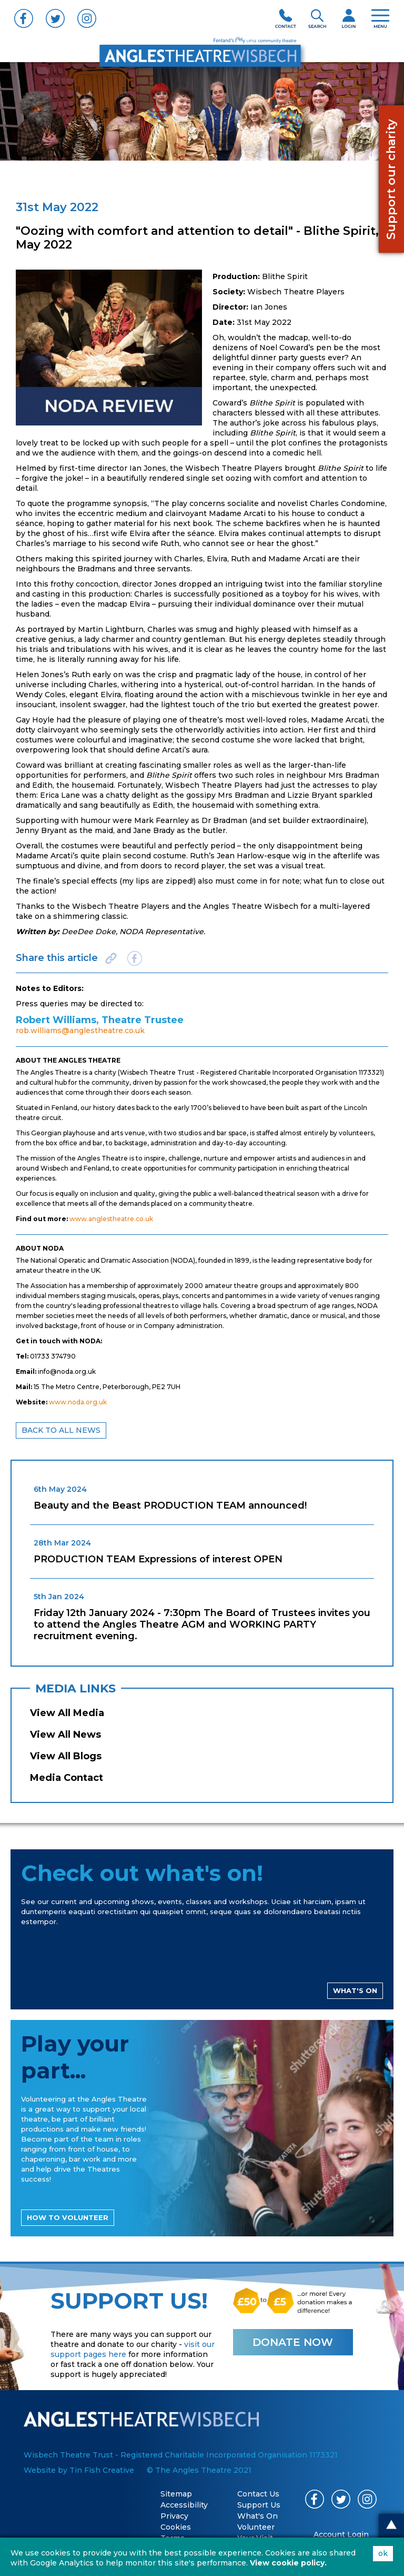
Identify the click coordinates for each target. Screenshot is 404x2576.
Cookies (175, 2527)
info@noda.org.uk (67, 1371)
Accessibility (184, 2505)
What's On (257, 2516)
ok (383, 2553)
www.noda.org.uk (78, 1402)
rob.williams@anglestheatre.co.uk (80, 1030)
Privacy (174, 2516)
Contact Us (258, 2494)
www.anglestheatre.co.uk (111, 1219)
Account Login (341, 2534)
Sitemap (176, 2494)
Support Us (258, 2505)
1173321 (370, 1072)
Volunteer (256, 2527)
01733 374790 (53, 1356)
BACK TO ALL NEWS (61, 1430)
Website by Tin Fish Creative (79, 2470)
